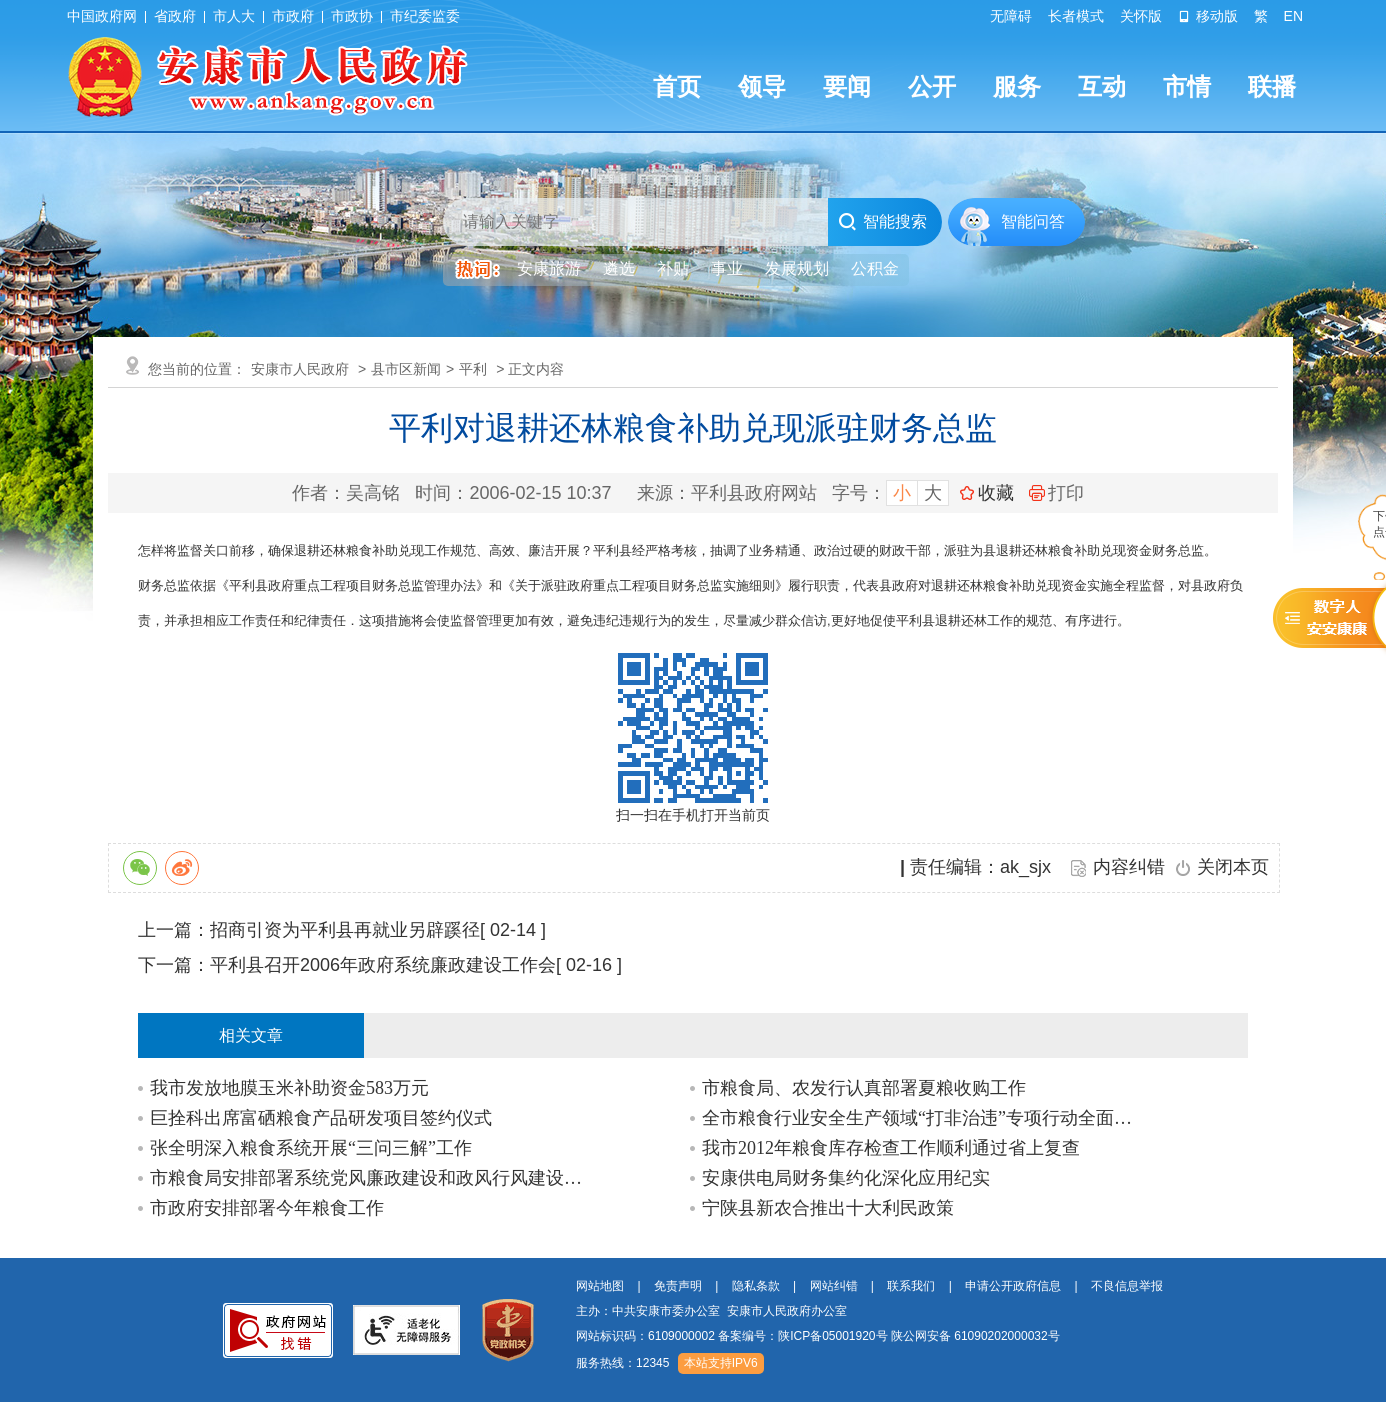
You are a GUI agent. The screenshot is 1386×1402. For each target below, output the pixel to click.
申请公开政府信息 (1013, 1286)
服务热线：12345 (622, 1363)
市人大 (234, 16)
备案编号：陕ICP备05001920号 (802, 1336)
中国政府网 (102, 16)
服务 (1017, 86)
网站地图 (600, 1286)
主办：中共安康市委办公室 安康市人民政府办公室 (711, 1311)
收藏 (996, 493)
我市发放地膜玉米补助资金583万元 (289, 1088)
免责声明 (678, 1286)
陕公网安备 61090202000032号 (975, 1336)
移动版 (1208, 16)
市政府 (293, 16)
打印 (1056, 493)
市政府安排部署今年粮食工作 (267, 1208)
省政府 (175, 16)
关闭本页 (1233, 867)
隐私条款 (756, 1286)
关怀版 (1141, 16)
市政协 (352, 16)
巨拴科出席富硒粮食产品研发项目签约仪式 (321, 1118)
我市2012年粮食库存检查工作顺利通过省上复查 (891, 1148)
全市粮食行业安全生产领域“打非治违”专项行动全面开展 (923, 1118)
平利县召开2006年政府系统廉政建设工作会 (383, 965)
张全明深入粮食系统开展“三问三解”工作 (311, 1148)
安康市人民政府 (300, 369)
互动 (1102, 86)
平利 (473, 369)
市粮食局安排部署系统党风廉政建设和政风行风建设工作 (371, 1178)
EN (1293, 16)
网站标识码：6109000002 (818, 1336)
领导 (762, 86)
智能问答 (1033, 221)
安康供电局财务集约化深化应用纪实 (846, 1178)
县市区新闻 (406, 369)
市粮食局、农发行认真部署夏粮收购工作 (864, 1088)
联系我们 (911, 1286)
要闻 (847, 86)
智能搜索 (882, 222)
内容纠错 (1129, 867)
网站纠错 (834, 1286)
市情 (1187, 86)
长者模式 (1076, 16)
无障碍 (1011, 16)
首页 (677, 86)
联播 (1272, 86)
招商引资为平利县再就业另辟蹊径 (345, 930)
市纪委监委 (425, 16)
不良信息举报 (1127, 1286)
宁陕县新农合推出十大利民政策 (828, 1208)
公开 (932, 86)
